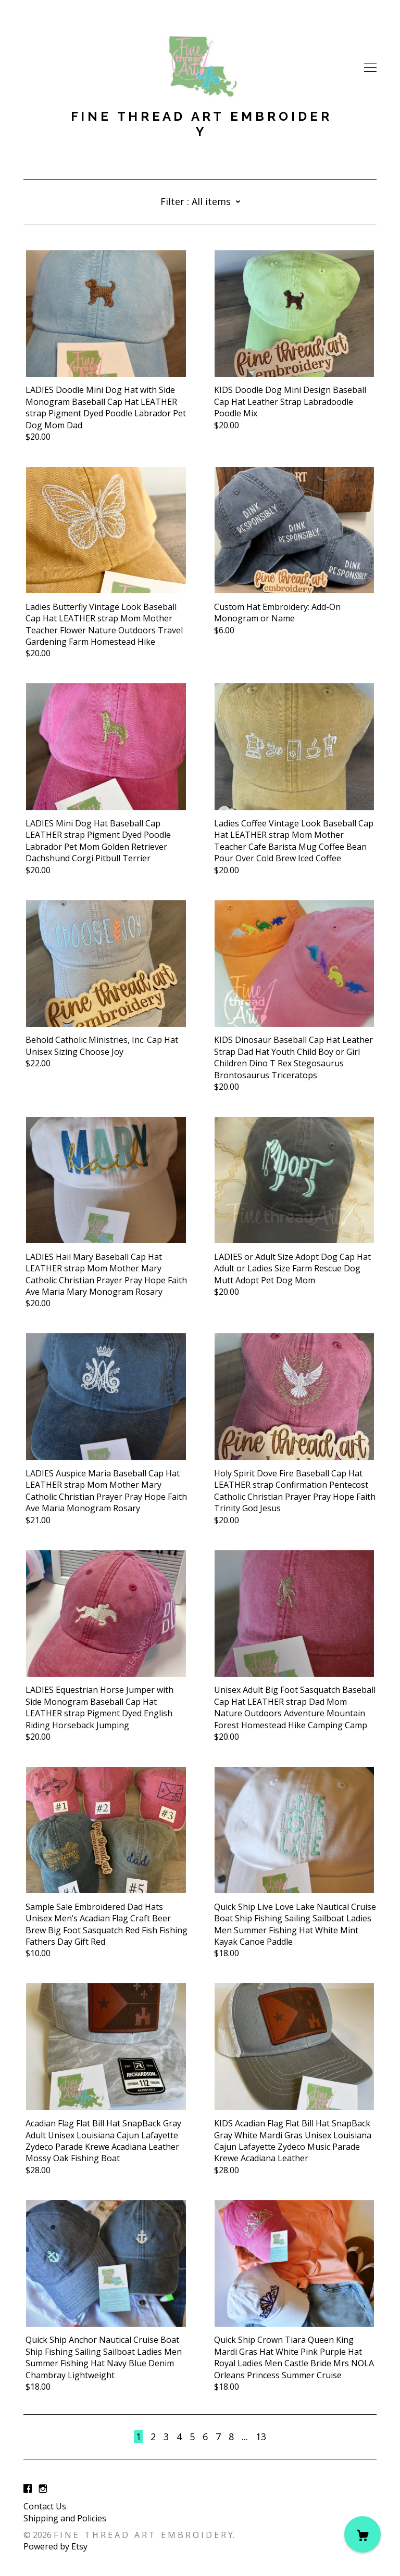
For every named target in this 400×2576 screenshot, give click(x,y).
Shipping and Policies (64, 2518)
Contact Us (44, 2506)
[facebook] (27, 2488)
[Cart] (362, 2534)
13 (261, 2436)
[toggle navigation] (370, 67)
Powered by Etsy (55, 2546)
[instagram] (43, 2488)
